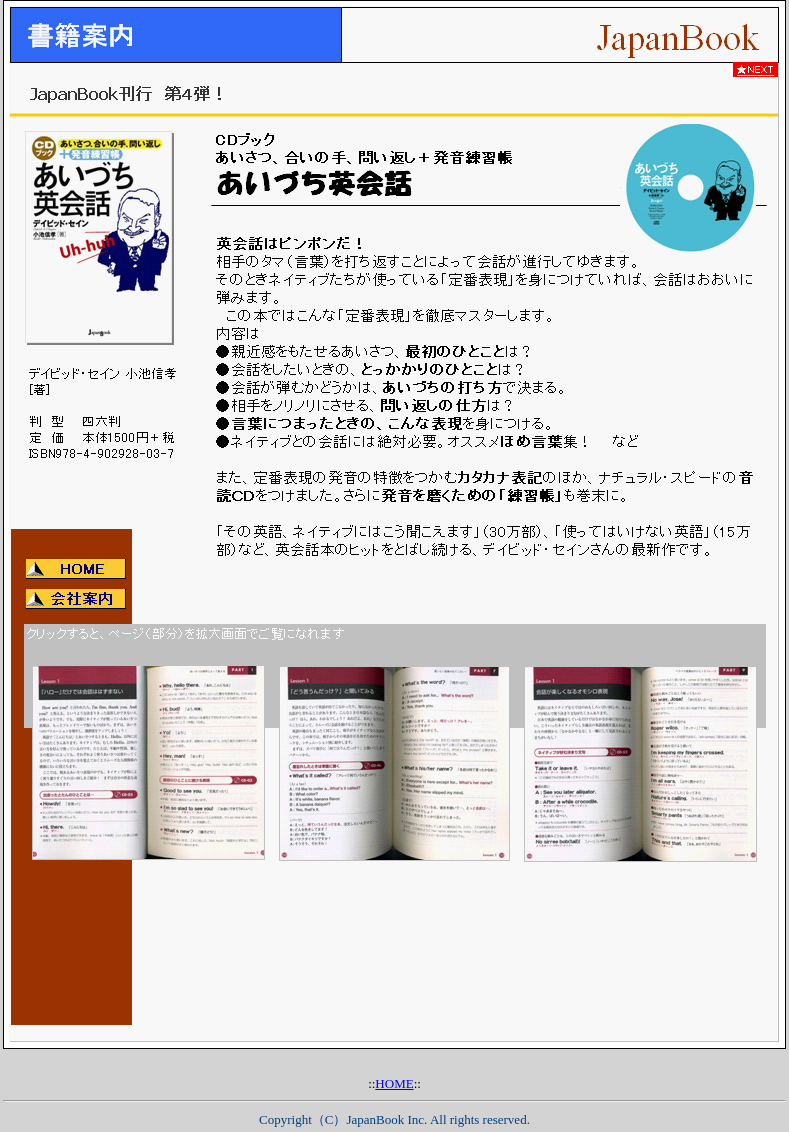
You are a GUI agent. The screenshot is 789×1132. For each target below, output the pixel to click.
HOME (394, 1083)
